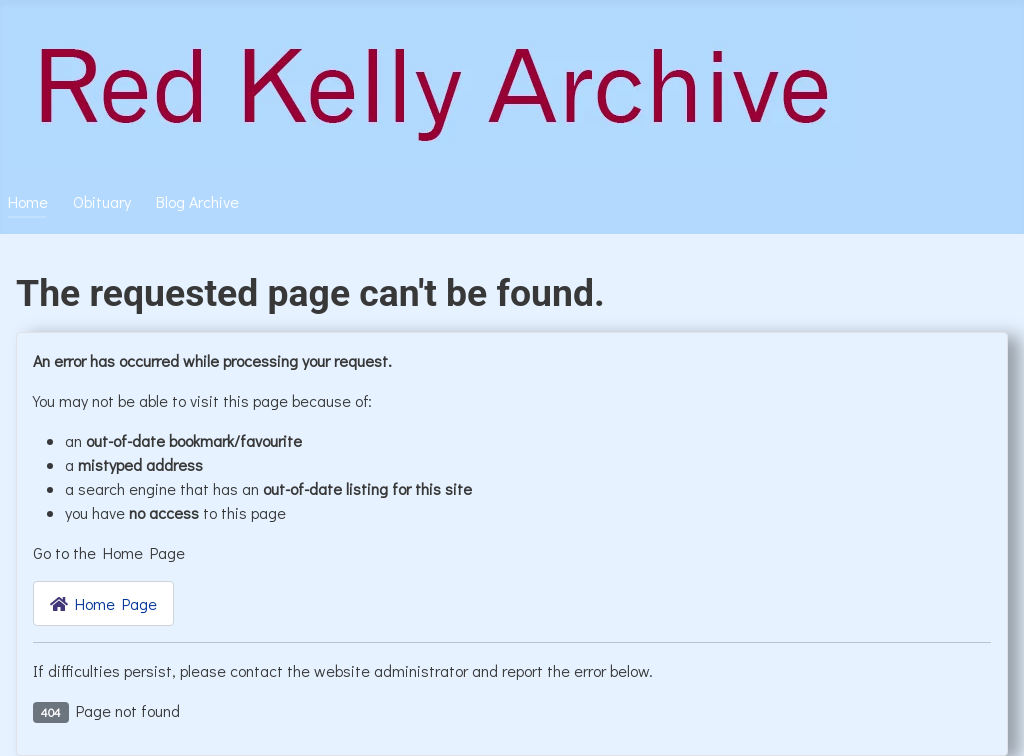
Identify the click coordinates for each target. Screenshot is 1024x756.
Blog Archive (197, 201)
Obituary (102, 201)
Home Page (103, 603)
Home (28, 201)
